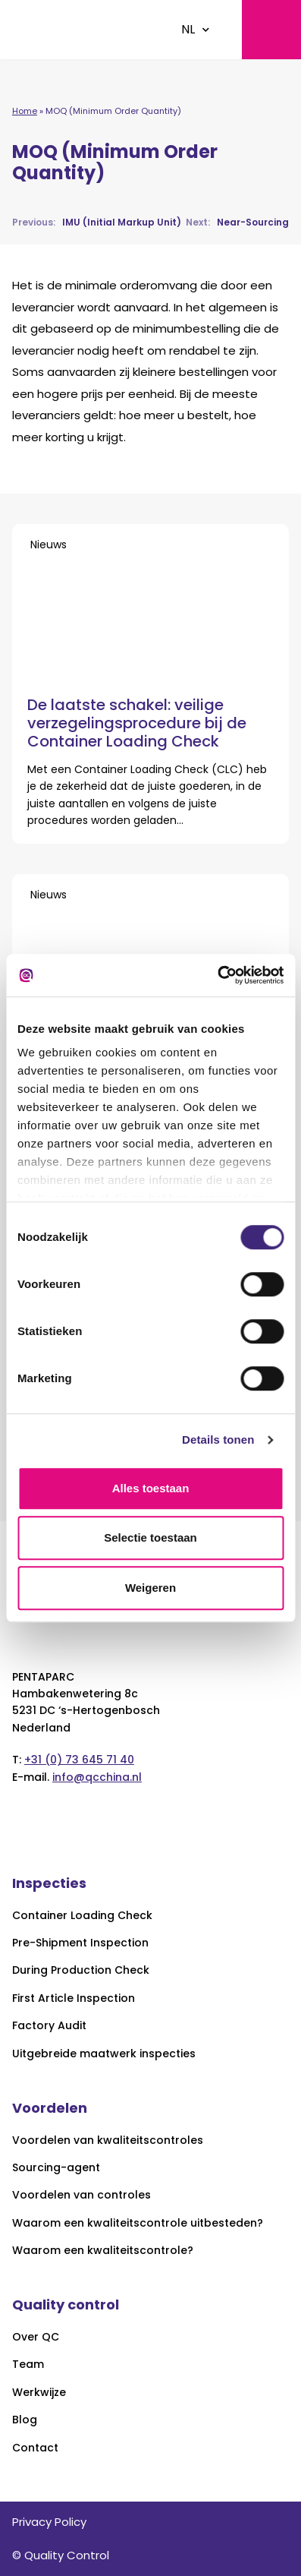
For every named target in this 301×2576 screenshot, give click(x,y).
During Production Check (80, 1970)
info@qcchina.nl (97, 1777)
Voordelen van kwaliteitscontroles (107, 2140)
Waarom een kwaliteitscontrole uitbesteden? (137, 2223)
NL (188, 29)
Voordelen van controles (81, 2195)
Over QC (35, 2337)
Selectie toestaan (150, 1537)
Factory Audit (49, 2026)
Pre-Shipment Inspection (80, 1943)
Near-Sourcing (237, 222)
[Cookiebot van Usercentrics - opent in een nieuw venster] (217, 975)
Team (28, 2364)
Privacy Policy (49, 2522)
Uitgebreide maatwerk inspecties (104, 2054)
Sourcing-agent (56, 2168)
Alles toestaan (151, 1488)
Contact (35, 2448)
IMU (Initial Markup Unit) (96, 222)
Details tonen (218, 1439)
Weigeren (150, 1587)
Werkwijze (39, 2392)
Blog (24, 2420)
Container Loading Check (82, 1915)
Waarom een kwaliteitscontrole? (102, 2250)
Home (24, 111)
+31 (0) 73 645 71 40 (79, 1759)
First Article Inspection (73, 1998)
